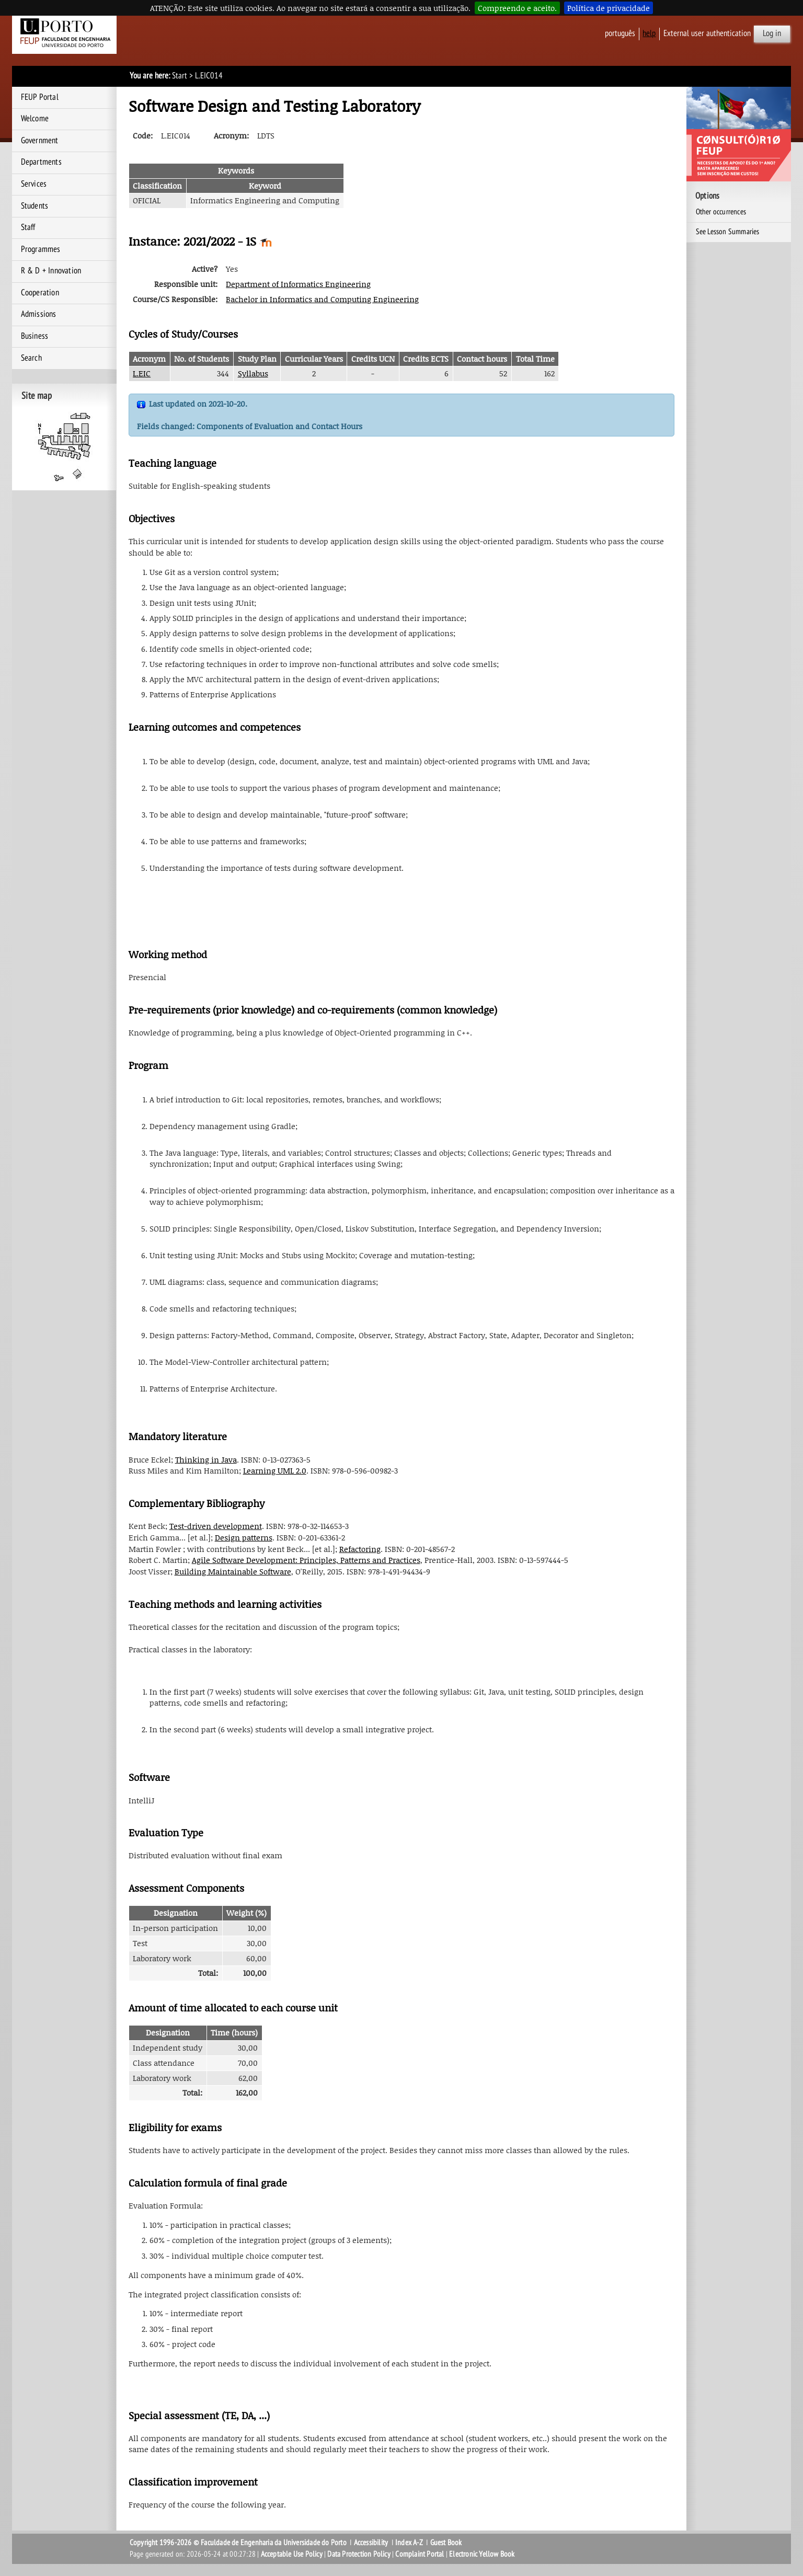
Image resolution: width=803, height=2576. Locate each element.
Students (35, 206)
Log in (772, 33)
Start (179, 76)
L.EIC (142, 373)
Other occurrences (721, 211)
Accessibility (371, 2542)
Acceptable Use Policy (292, 2554)
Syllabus (253, 373)
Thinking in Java (206, 1459)
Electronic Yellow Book (481, 2554)
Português (620, 33)
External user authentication (707, 33)
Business (35, 336)
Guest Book (446, 2542)
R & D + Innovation (51, 271)
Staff (28, 227)
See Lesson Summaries (728, 231)
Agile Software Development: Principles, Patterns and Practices (306, 1560)
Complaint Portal (419, 2554)
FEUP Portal (40, 97)
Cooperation (40, 293)
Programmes (41, 249)
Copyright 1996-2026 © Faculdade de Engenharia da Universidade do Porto (238, 2542)
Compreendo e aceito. (517, 8)
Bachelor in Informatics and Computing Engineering (322, 299)
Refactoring (360, 1549)
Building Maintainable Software (233, 1571)
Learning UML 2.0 (274, 1470)
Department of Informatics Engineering (298, 284)
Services (34, 184)
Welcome (35, 118)
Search (31, 358)
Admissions (38, 314)
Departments (41, 162)
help (649, 33)
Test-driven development (215, 1526)
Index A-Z (409, 2542)
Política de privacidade (608, 8)
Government (40, 140)
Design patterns (243, 1537)
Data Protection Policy (358, 2554)
